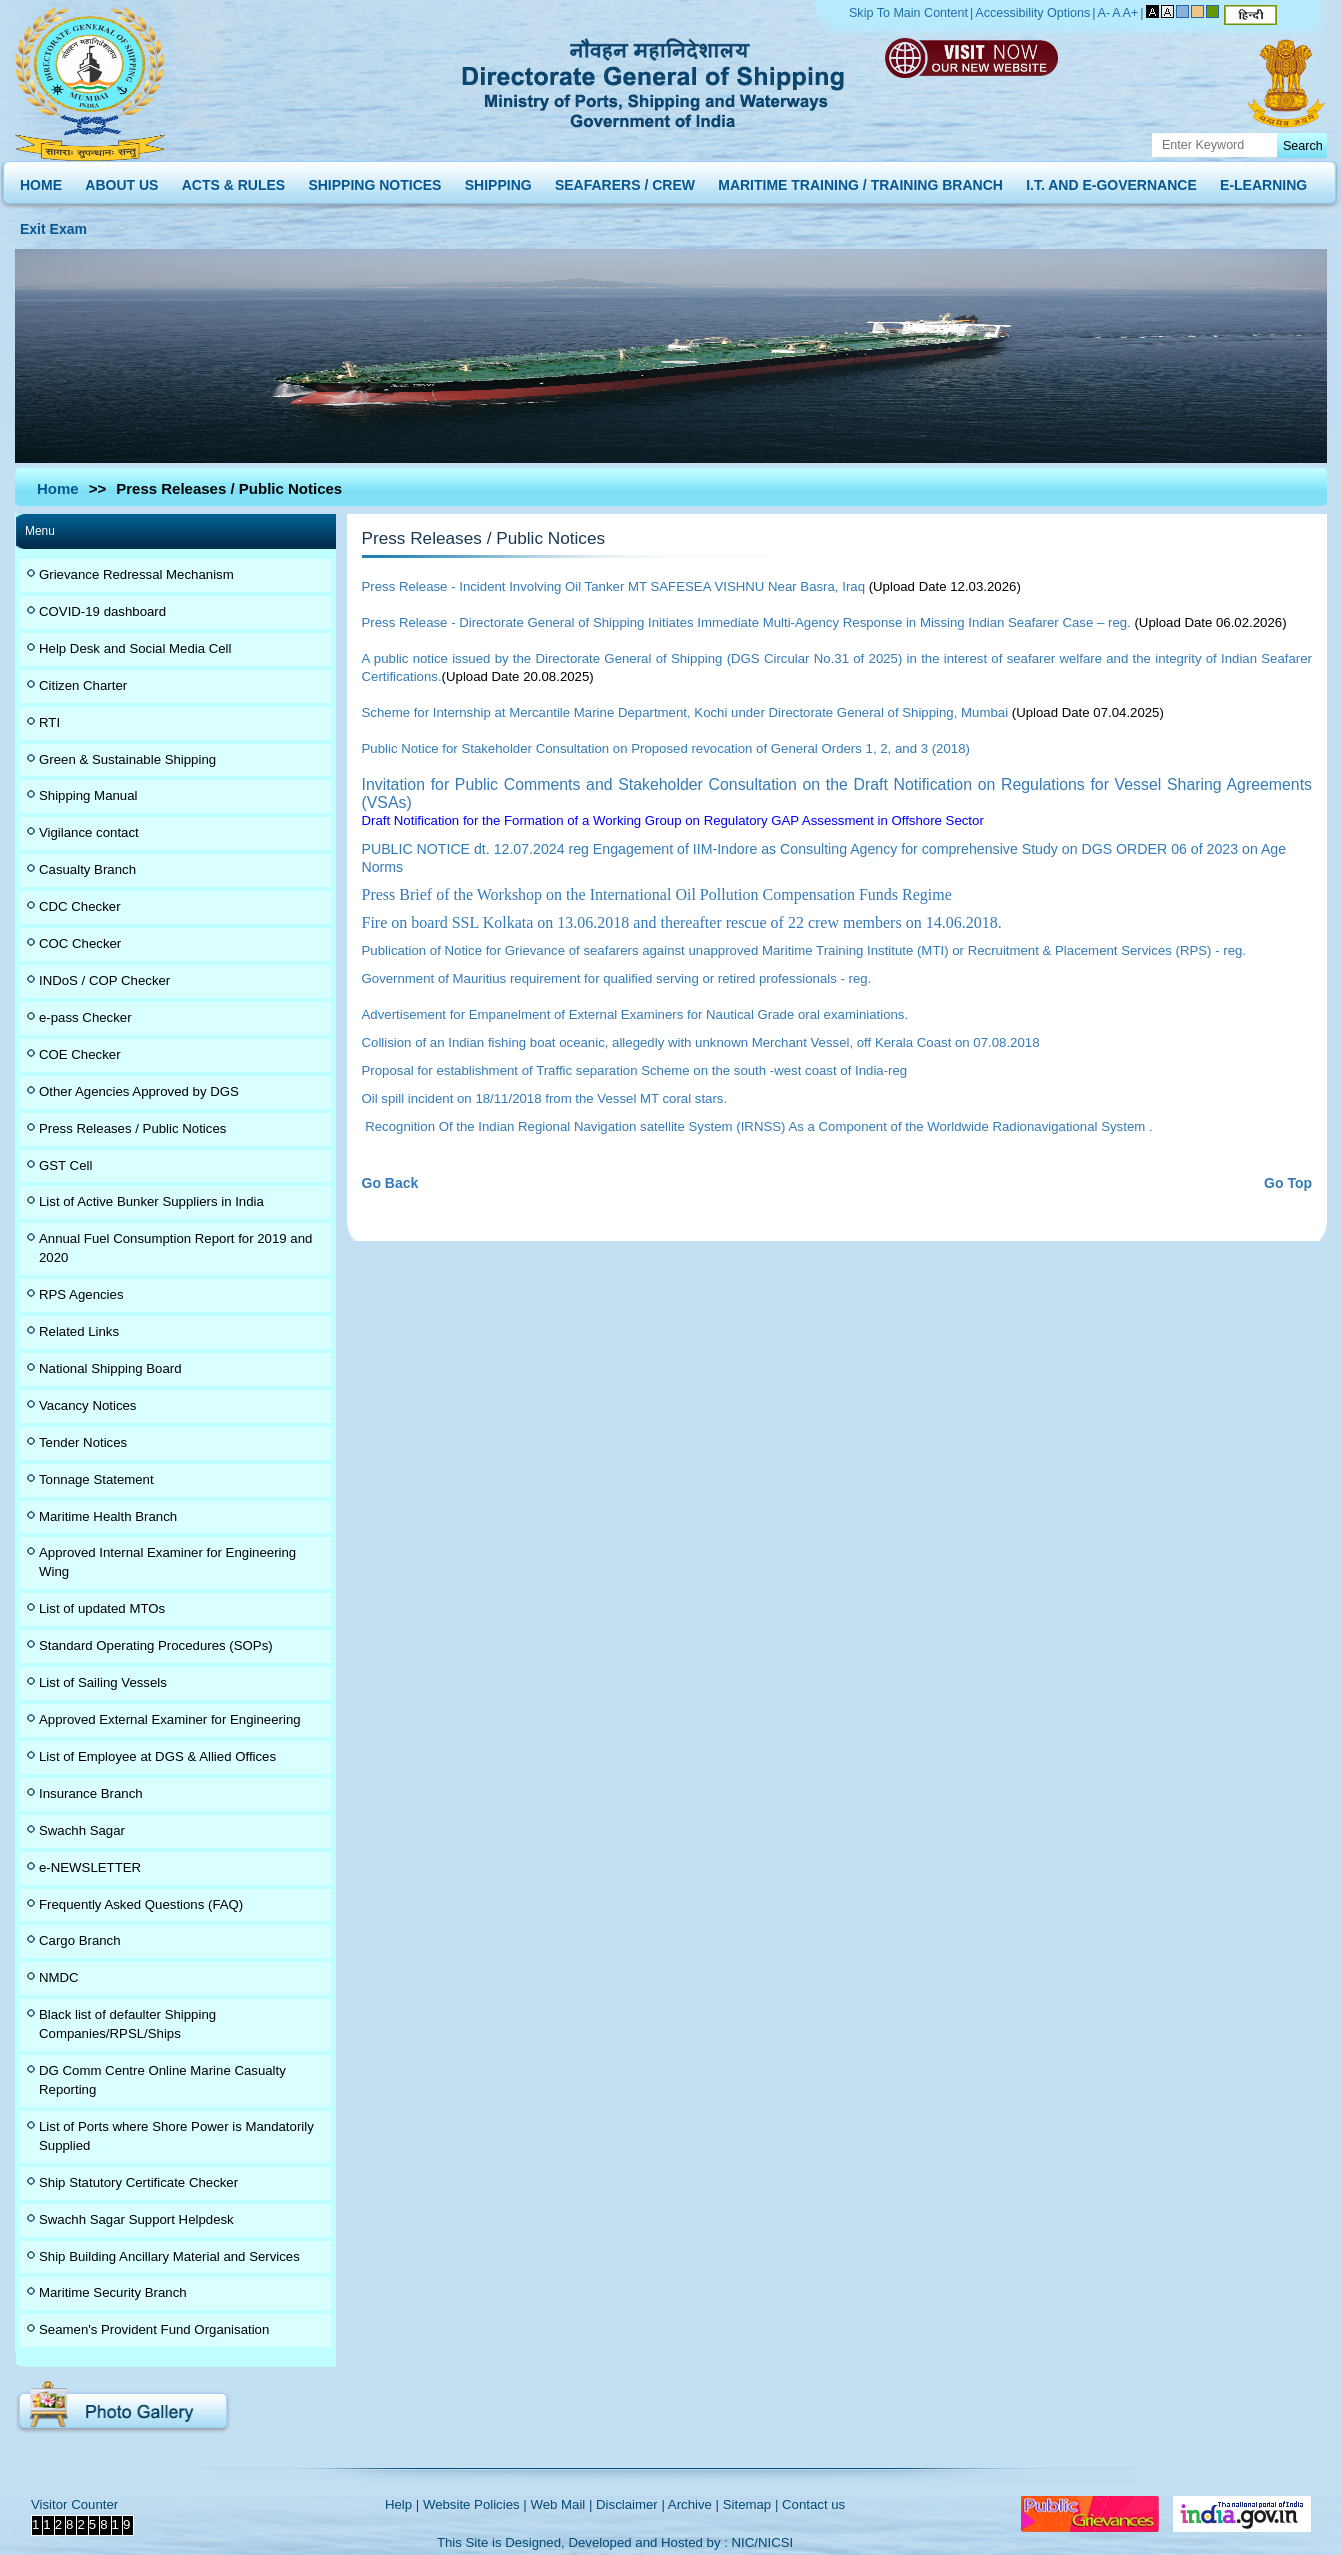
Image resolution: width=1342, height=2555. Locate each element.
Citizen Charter (83, 685)
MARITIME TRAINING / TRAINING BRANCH (860, 180)
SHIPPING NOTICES (374, 180)
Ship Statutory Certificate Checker (138, 2182)
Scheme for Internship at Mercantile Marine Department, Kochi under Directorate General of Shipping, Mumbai (685, 712)
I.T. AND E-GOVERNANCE (1111, 180)
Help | (402, 2504)
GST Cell (65, 1165)
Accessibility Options (1032, 13)
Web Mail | (561, 2504)
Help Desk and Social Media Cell (135, 648)
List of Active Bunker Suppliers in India (151, 1201)
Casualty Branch (87, 869)
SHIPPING (498, 180)
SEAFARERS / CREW (625, 180)
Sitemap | (751, 2504)
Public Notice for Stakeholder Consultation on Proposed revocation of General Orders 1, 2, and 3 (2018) (666, 748)
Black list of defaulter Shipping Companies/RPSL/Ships (127, 2024)
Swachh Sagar (82, 1830)
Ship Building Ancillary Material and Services (169, 2256)
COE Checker (80, 1054)
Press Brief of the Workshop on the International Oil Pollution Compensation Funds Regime (657, 894)
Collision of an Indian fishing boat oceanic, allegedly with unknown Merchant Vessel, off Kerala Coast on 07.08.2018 (701, 1042)
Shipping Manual (88, 795)
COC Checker (80, 943)
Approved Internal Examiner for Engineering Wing (167, 1562)
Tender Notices (83, 1442)
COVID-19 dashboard (102, 611)
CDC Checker (80, 906)
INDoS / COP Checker (104, 980)
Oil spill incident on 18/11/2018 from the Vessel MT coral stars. (545, 1098)
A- (1104, 13)
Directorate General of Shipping (654, 80)
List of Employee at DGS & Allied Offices (157, 1756)
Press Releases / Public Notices (132, 1128)
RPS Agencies (81, 1294)
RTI (49, 722)
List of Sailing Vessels (103, 1682)
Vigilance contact (89, 832)
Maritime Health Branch (108, 1516)
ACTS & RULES (233, 180)
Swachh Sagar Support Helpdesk (136, 2219)
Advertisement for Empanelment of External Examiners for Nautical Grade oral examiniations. (635, 1014)
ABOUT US (121, 180)
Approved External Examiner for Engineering (170, 1719)
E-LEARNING (1263, 180)
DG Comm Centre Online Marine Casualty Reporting (162, 2080)
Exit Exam (53, 224)
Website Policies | (475, 2504)
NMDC (59, 1977)
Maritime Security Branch (113, 2292)
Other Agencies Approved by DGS (139, 1091)
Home (58, 488)
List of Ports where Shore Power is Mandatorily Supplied (176, 2136)
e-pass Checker (85, 1017)
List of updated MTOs (102, 1608)
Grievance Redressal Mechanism (136, 574)
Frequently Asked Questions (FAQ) (141, 1904)
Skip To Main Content (908, 13)
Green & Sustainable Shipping (127, 759)
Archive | (693, 2504)
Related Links (79, 1331)
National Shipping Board (110, 1368)
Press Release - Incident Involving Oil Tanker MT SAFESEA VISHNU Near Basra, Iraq (614, 586)
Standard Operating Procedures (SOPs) (156, 1645)
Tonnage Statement (96, 1479)
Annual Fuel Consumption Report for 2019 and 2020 (175, 1248)
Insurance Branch (91, 1793)
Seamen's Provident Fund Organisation (154, 2329)
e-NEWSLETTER (90, 1867)
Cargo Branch (80, 1940)
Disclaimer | (630, 2504)
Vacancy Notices (87, 1405)
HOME (41, 180)
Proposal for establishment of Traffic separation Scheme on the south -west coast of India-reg (635, 1070)
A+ (1131, 13)
